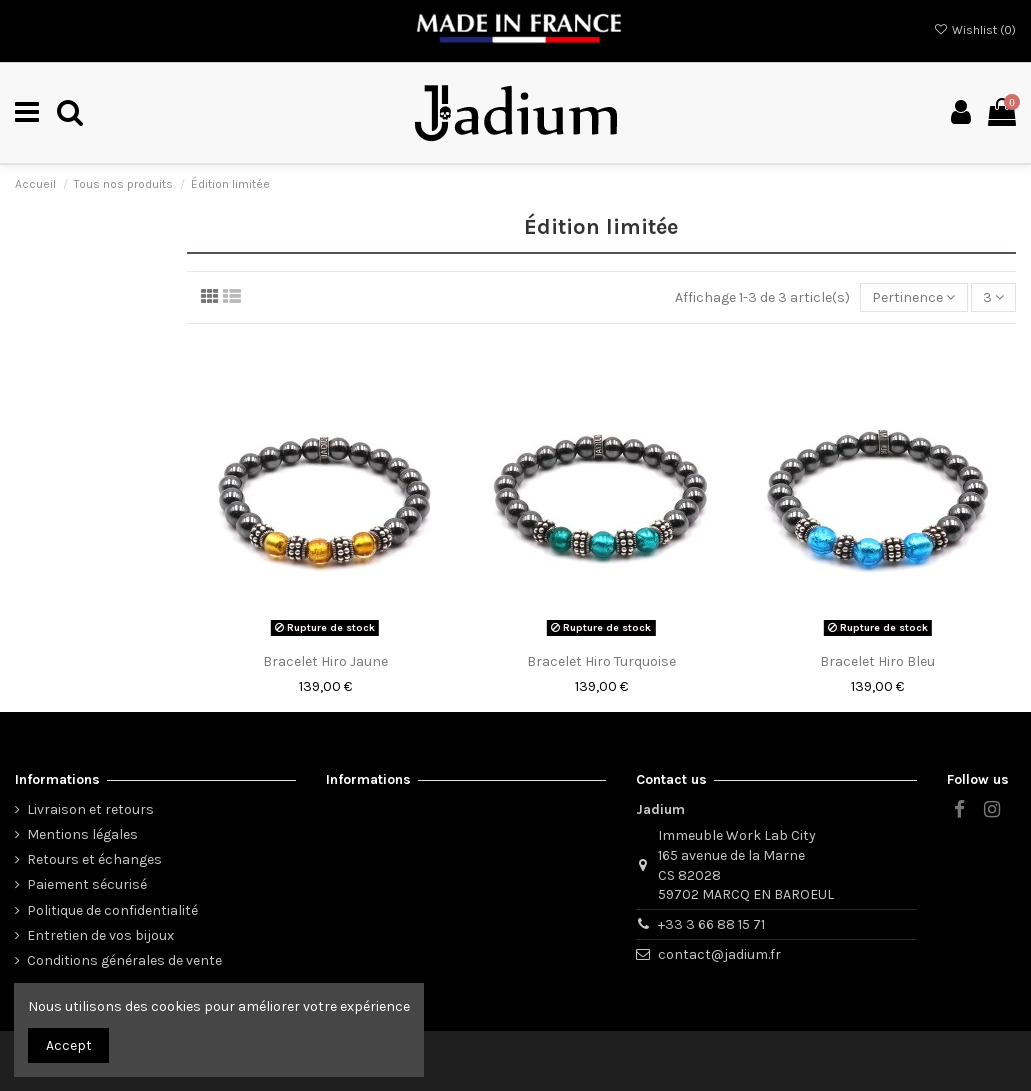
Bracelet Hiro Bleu (877, 661)
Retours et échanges (94, 859)
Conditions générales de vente (124, 960)
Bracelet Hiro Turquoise (601, 661)
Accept (69, 1045)
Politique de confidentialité (112, 910)
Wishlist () (975, 30)
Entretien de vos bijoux (100, 935)
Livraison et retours (90, 809)
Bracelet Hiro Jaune (325, 661)
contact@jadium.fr (719, 954)
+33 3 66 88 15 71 (711, 924)
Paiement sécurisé (87, 884)
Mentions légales (82, 834)
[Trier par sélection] (913, 297)
